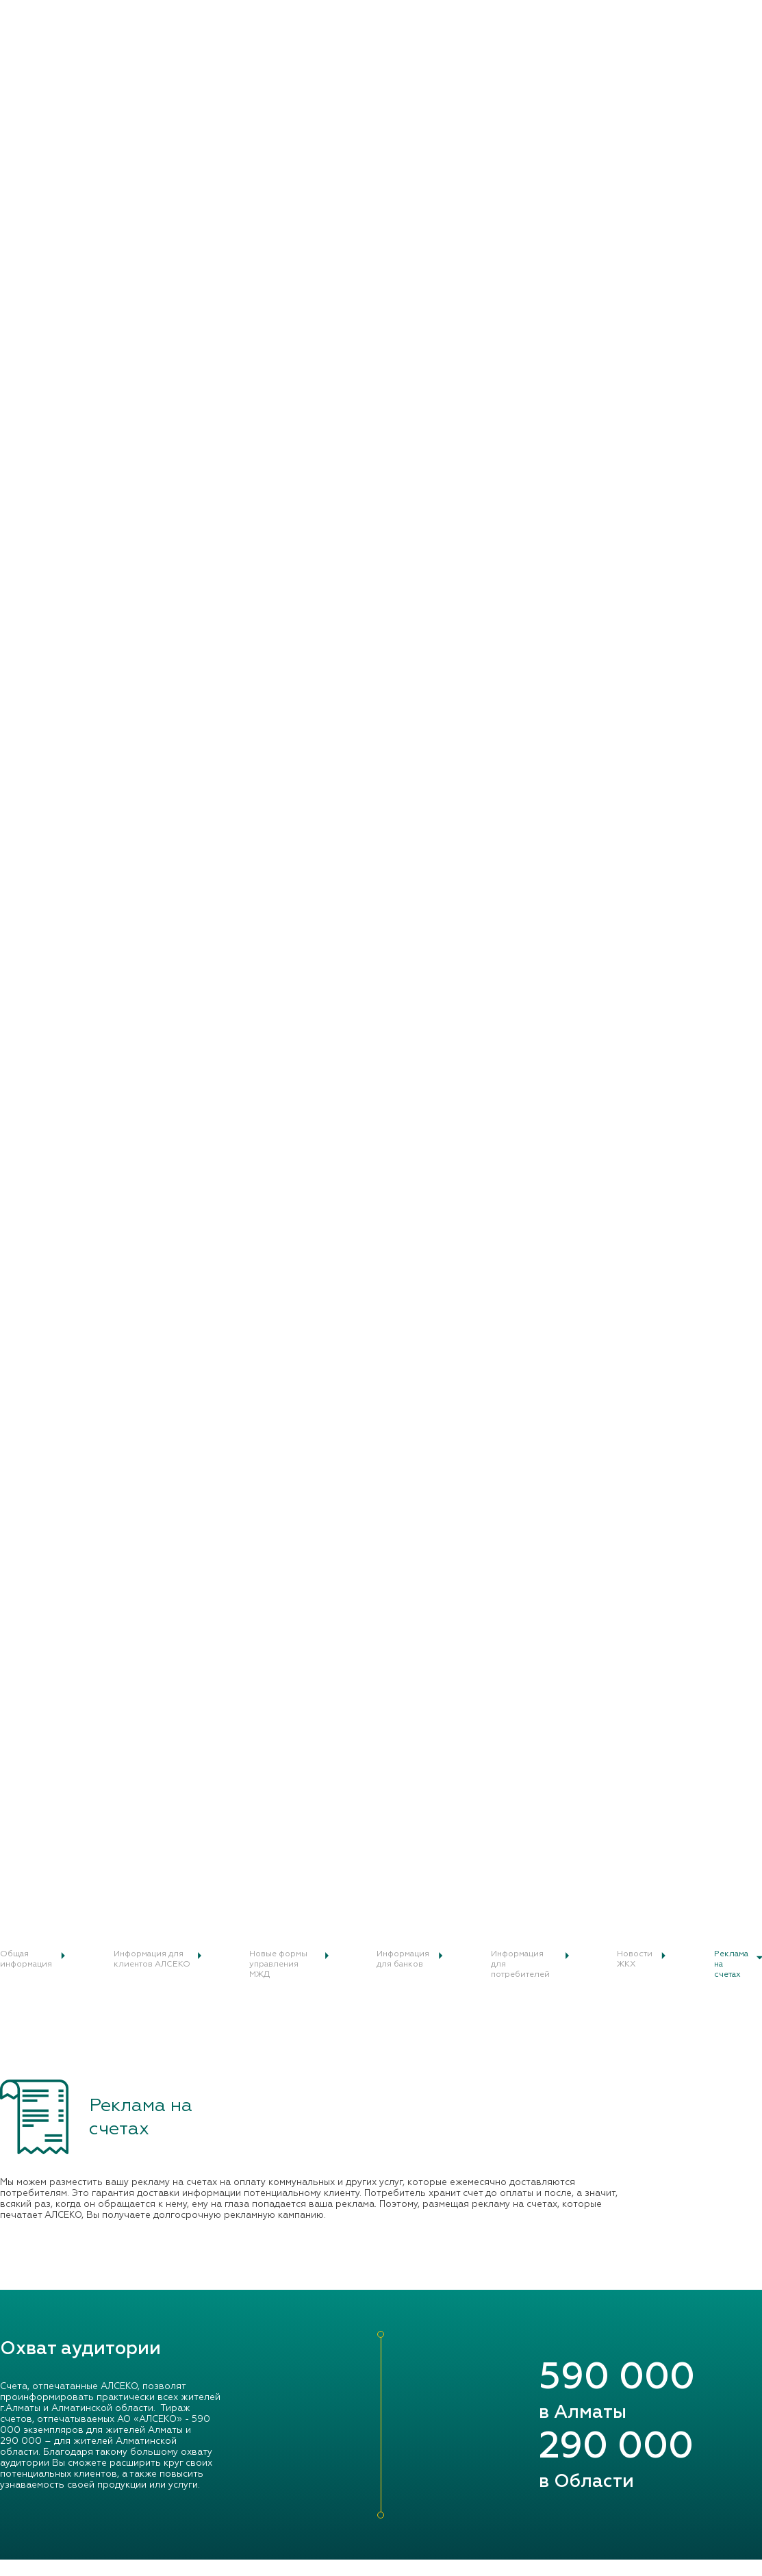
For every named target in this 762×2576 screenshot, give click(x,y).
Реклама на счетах (72, 676)
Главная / (19, 676)
